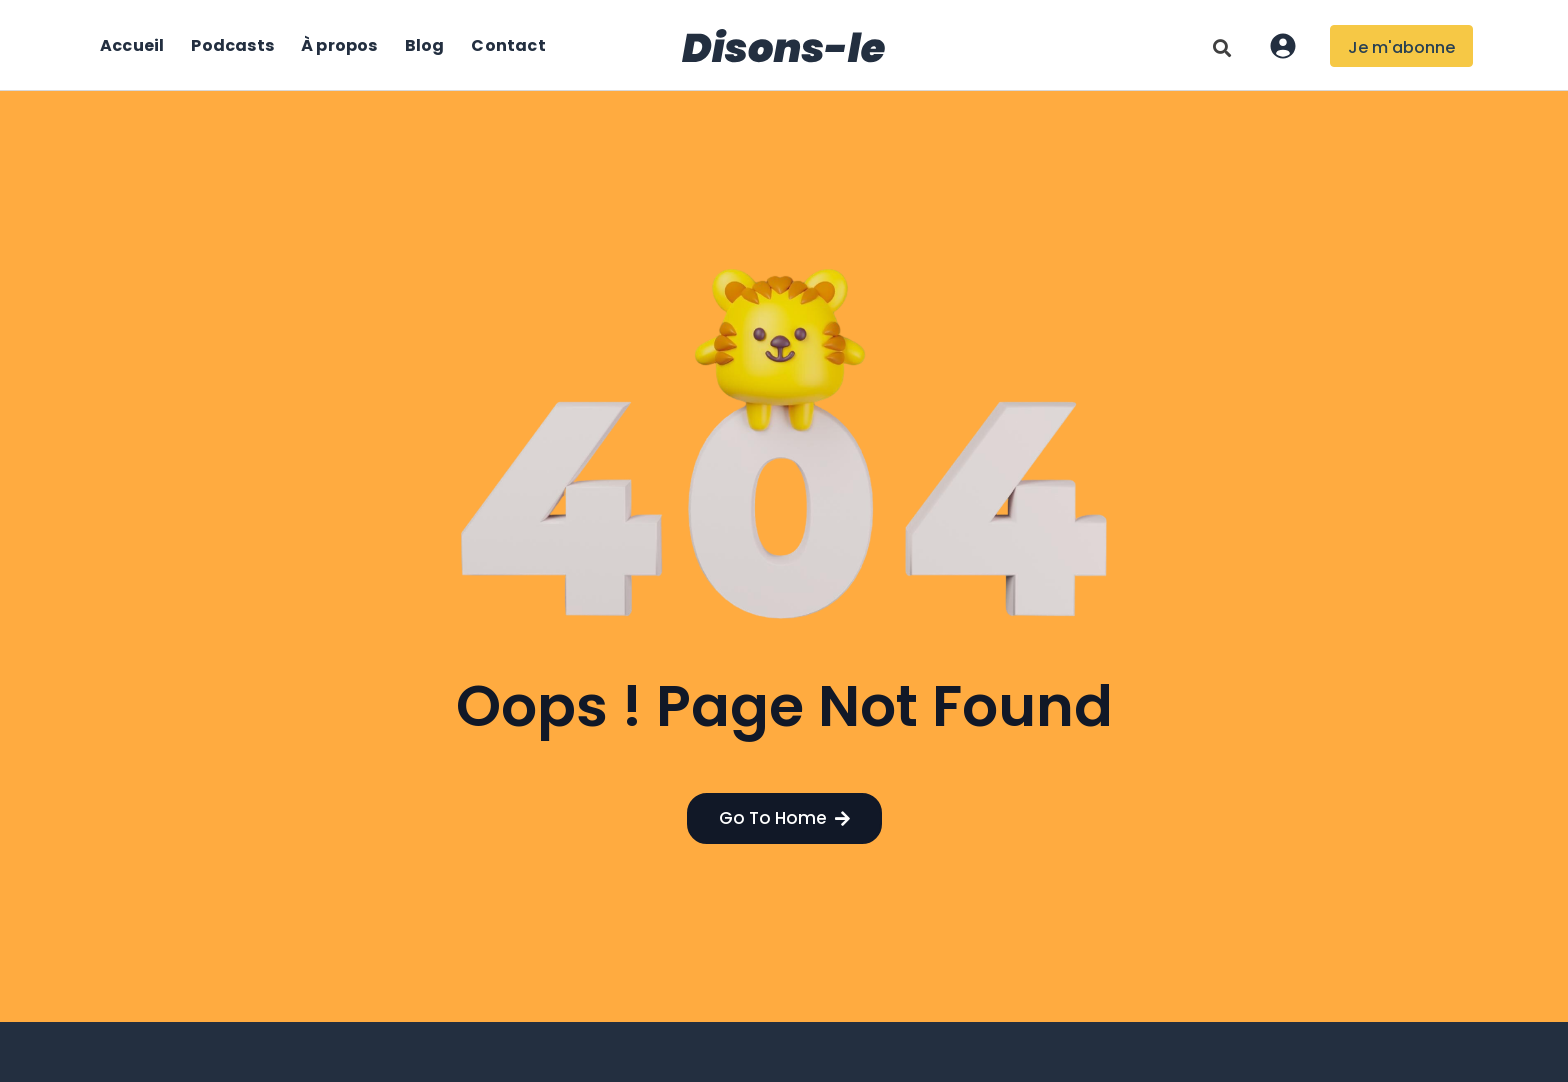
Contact (508, 45)
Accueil (132, 45)
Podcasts (232, 45)
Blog (425, 45)
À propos (339, 45)
